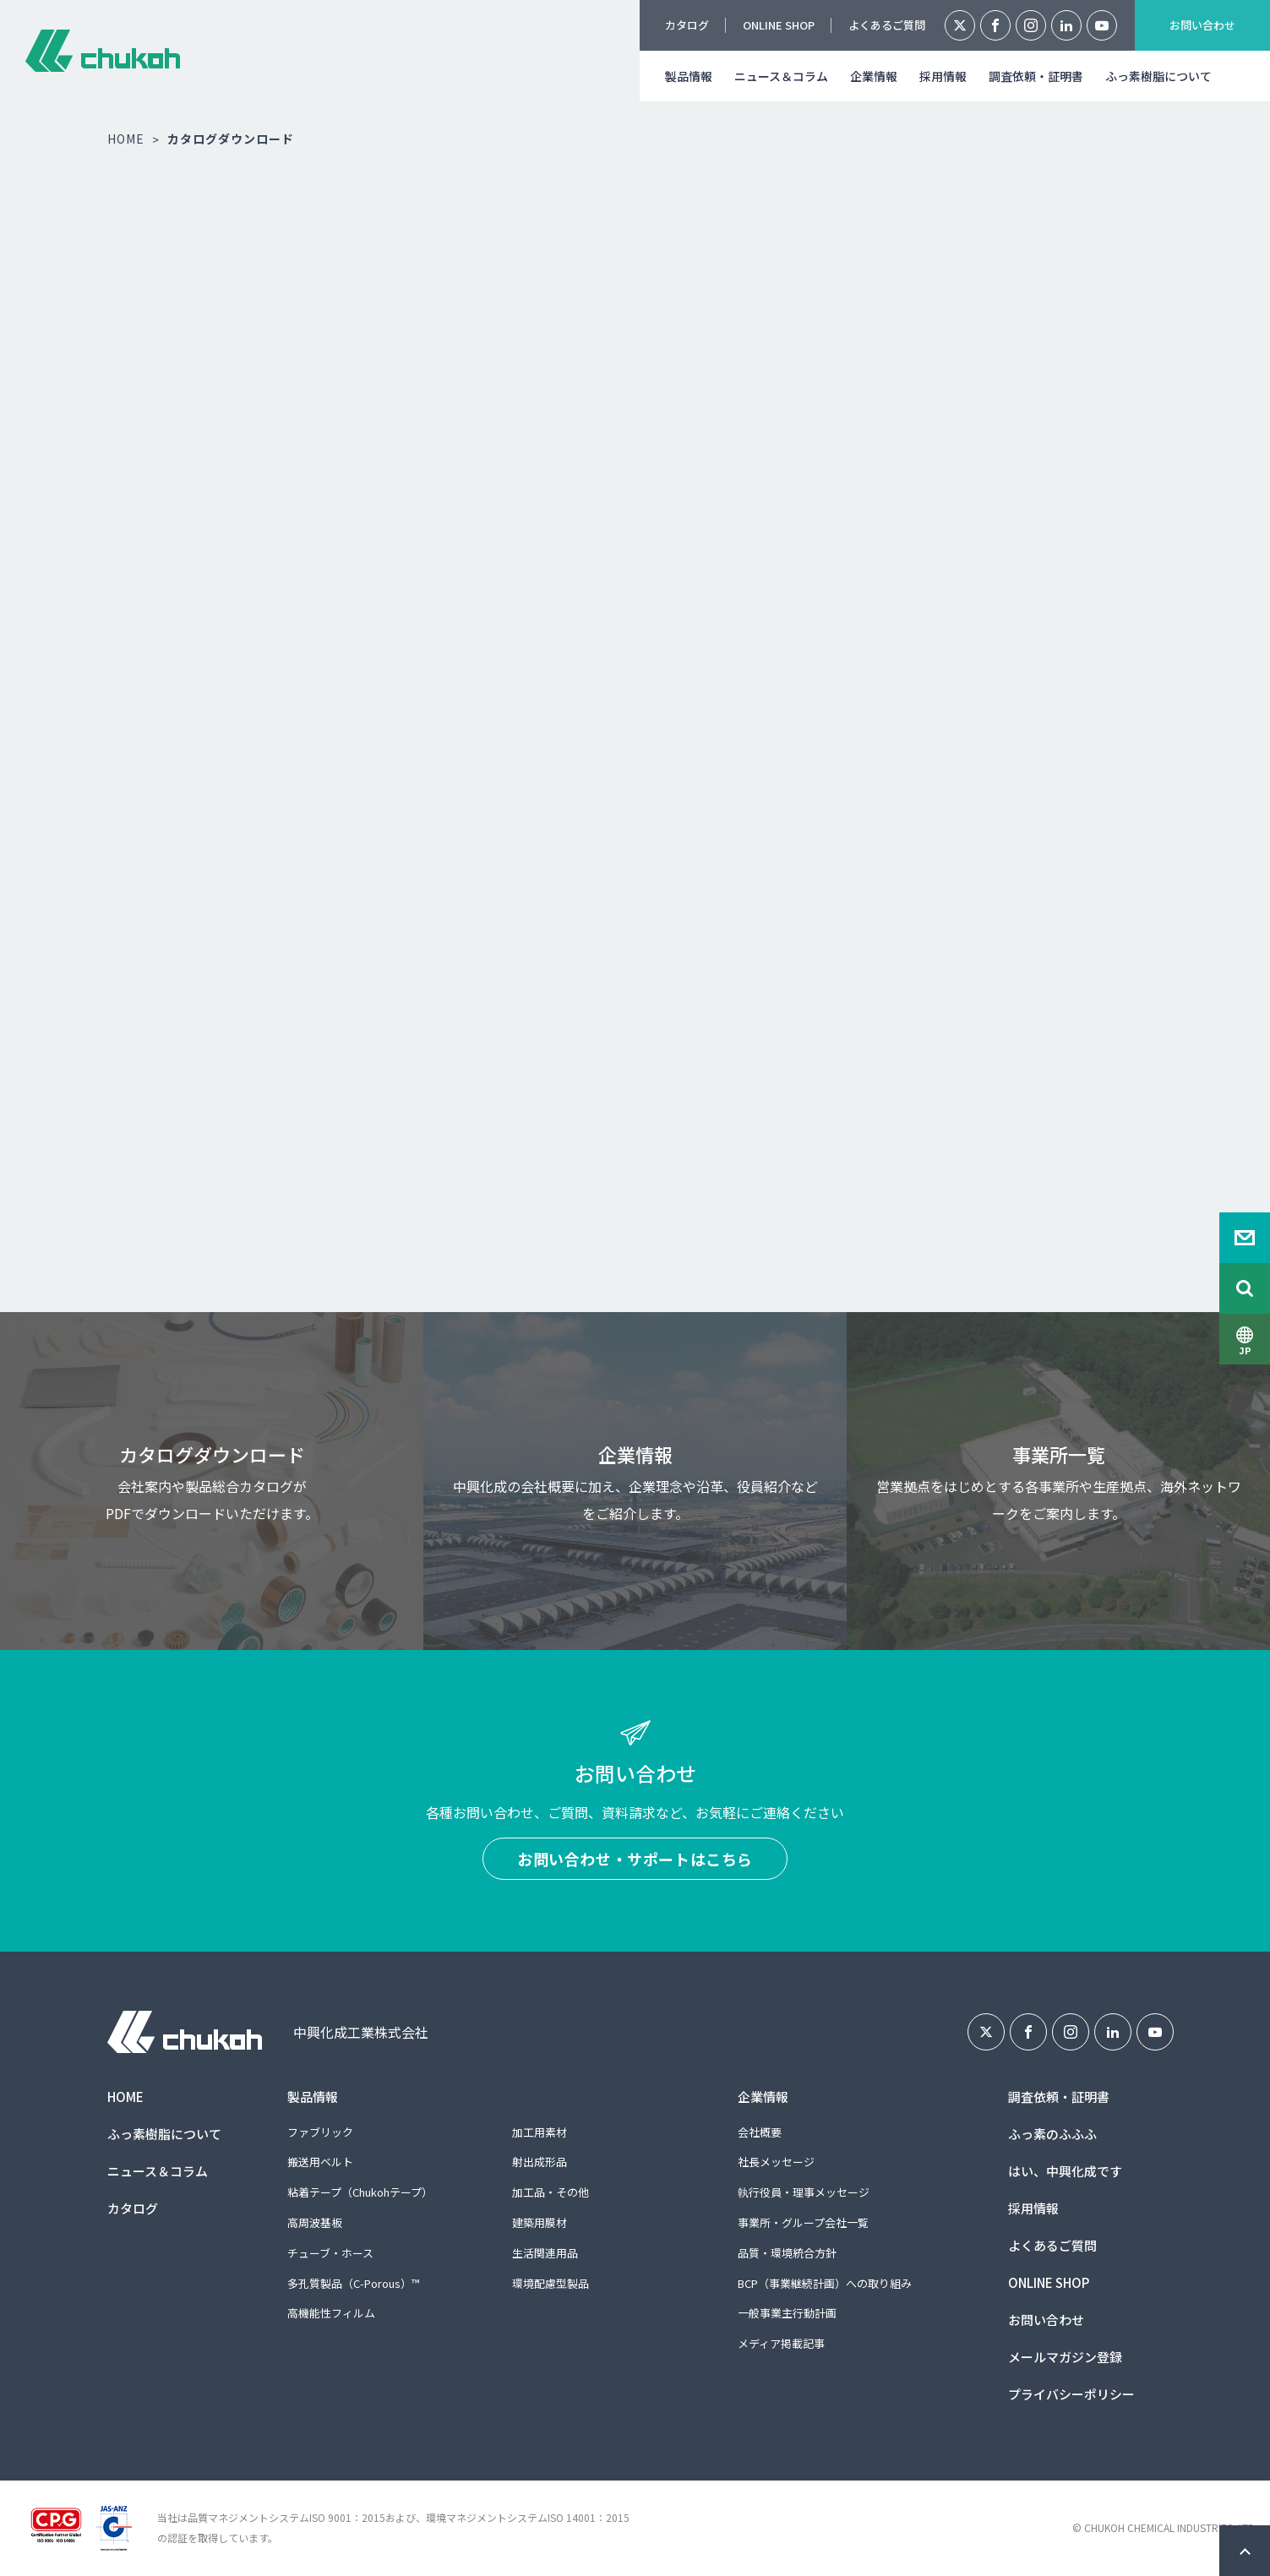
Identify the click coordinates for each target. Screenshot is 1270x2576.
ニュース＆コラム (781, 76)
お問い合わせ (1202, 25)
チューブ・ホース (330, 2253)
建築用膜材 (539, 2222)
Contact (1244, 1237)
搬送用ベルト (320, 2162)
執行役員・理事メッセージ (803, 2192)
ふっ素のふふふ (1052, 2134)
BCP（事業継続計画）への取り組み (825, 2283)
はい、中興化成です (1065, 2171)
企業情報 (873, 76)
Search (1244, 1288)
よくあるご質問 (886, 25)
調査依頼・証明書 (1036, 76)
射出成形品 (539, 2162)
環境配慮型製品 (550, 2283)
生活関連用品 (545, 2253)
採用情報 (943, 76)
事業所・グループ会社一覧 (803, 2222)
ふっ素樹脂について (1158, 76)
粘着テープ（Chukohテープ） (360, 2192)
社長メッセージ (776, 2162)
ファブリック (320, 2132)
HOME (125, 138)
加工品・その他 (550, 2192)
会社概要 (760, 2132)
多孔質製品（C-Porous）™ (353, 2283)
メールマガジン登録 (1065, 2357)
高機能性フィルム (331, 2313)
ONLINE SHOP (779, 25)
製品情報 (688, 76)
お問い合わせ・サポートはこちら (635, 1859)
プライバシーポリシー (1071, 2394)
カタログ (687, 25)
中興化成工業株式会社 (102, 51)
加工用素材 (539, 2132)
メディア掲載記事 (781, 2343)
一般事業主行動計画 (787, 2313)
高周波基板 (314, 2222)
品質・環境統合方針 (787, 2253)
